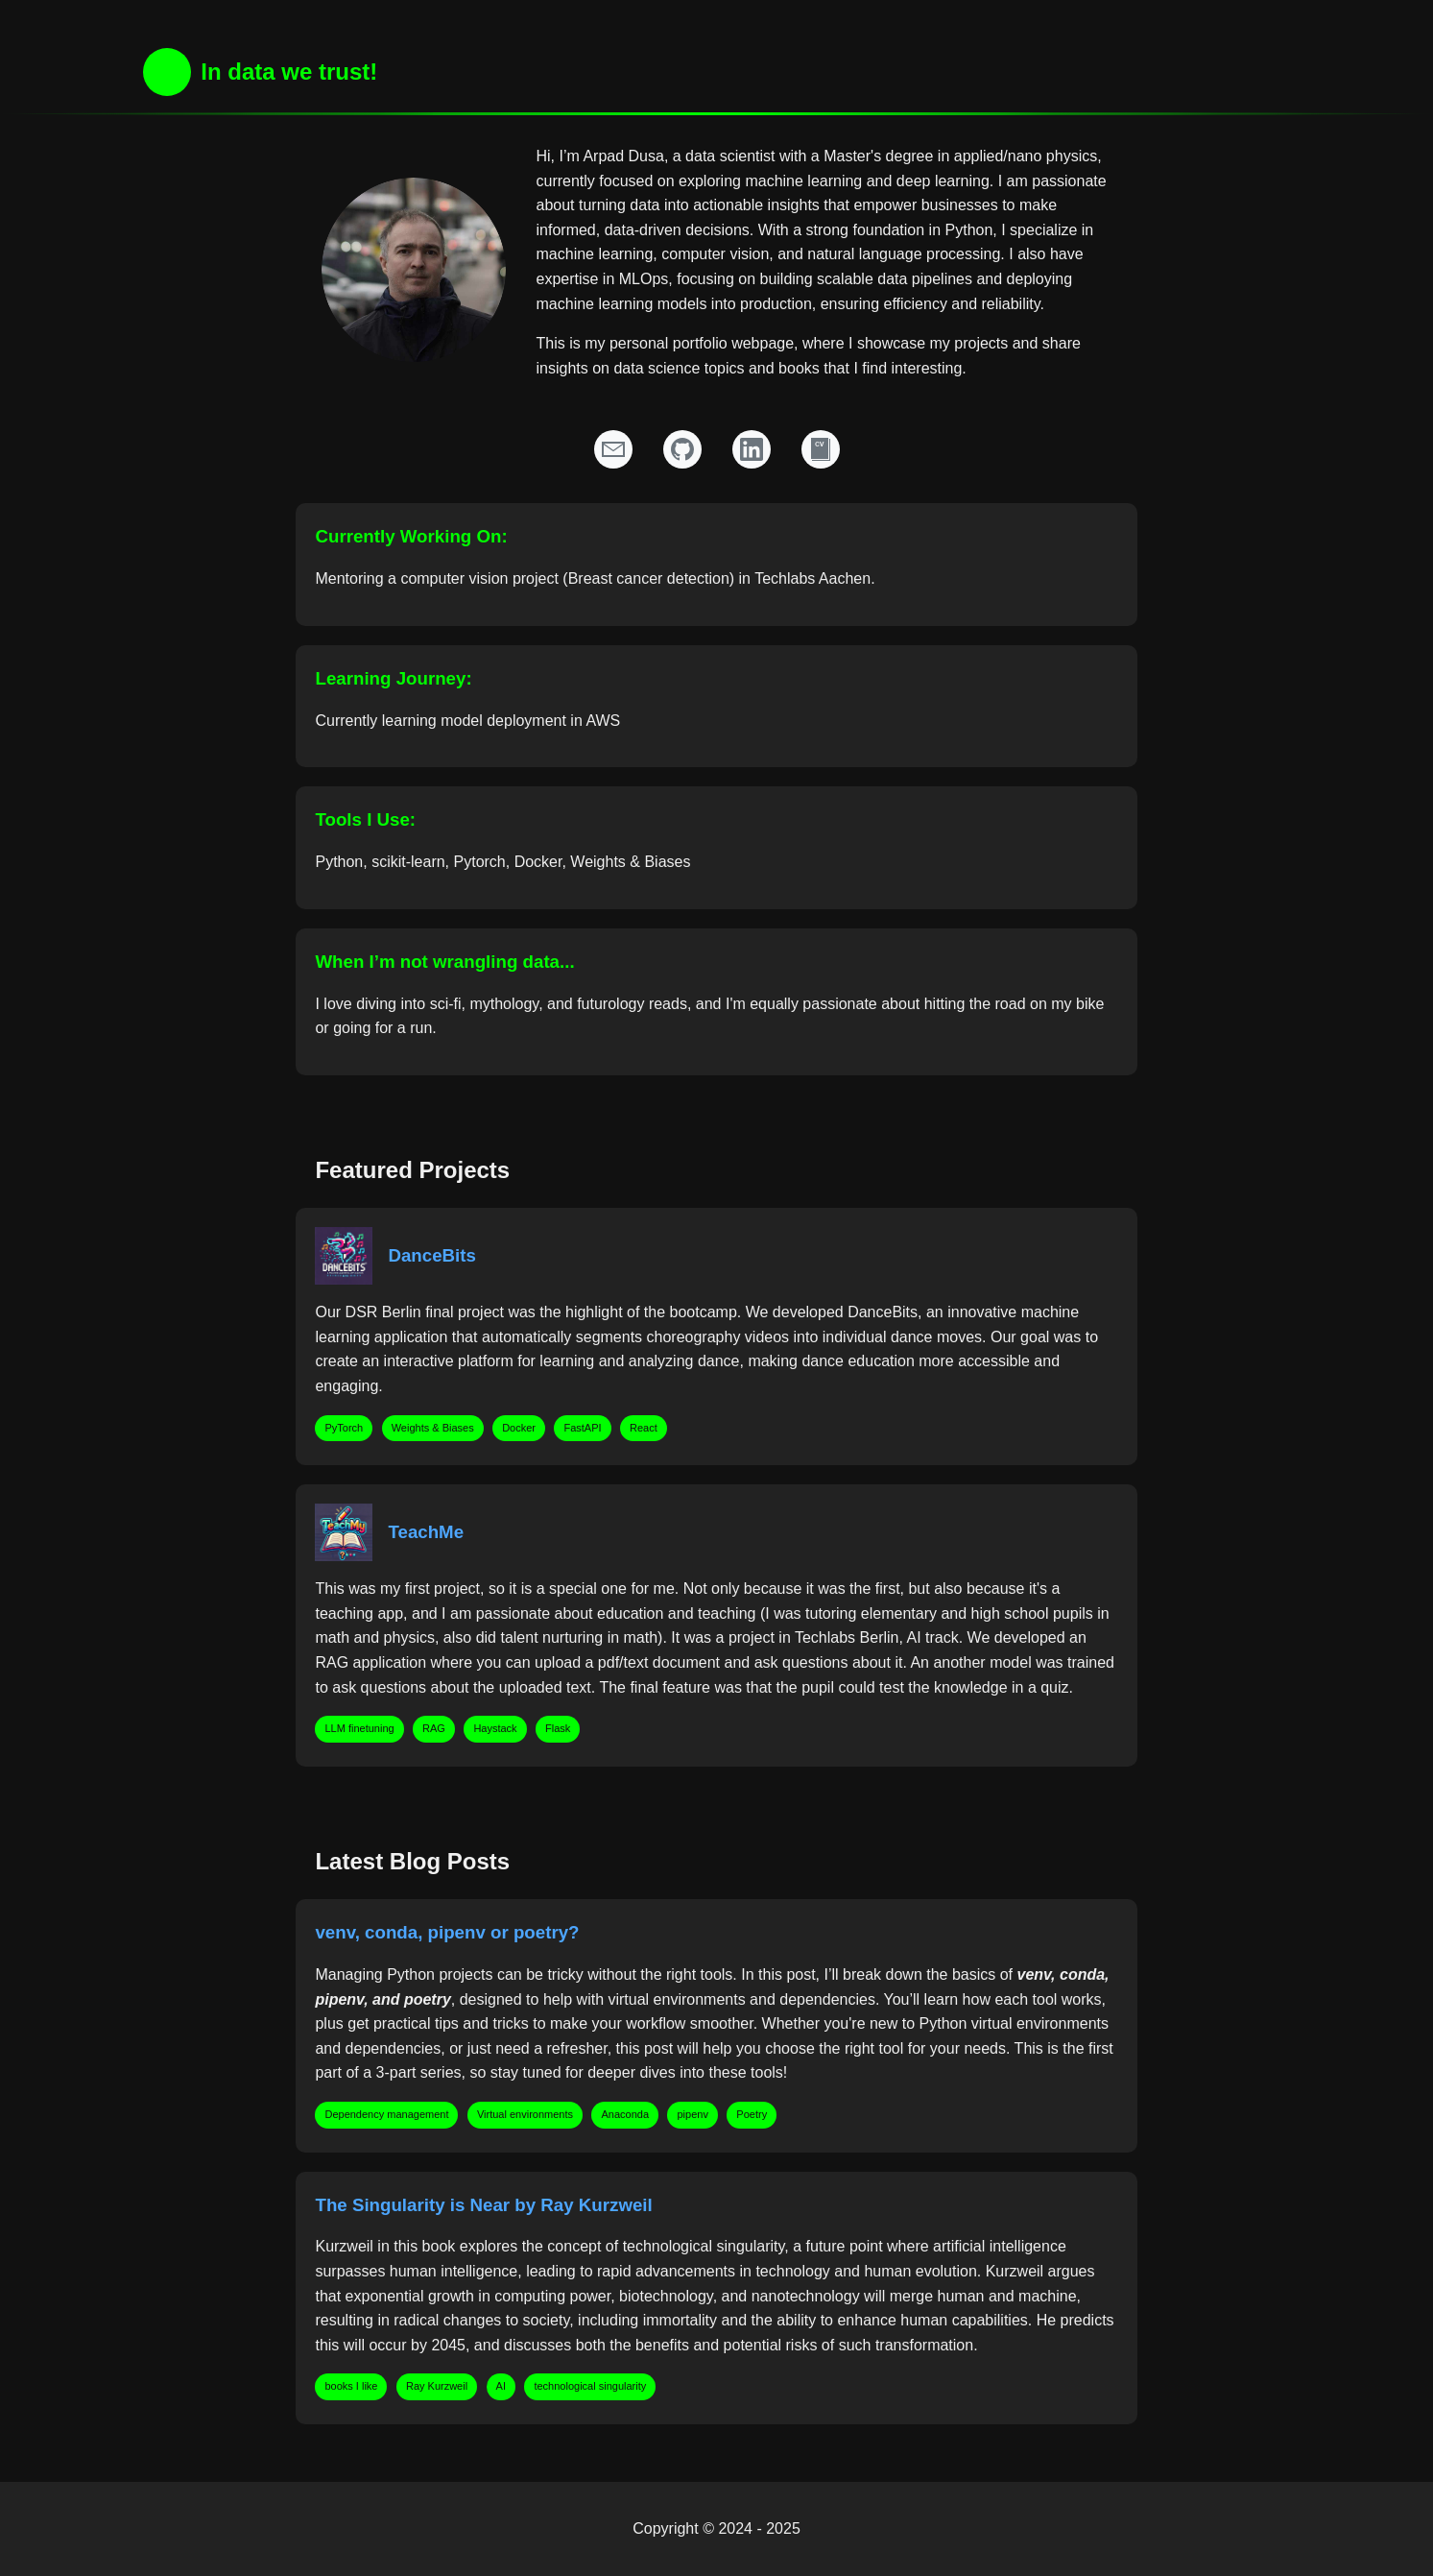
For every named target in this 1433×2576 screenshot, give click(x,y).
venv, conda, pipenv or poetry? (447, 1932)
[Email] (613, 449)
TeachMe (426, 1532)
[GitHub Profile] (682, 449)
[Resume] (820, 449)
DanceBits (431, 1255)
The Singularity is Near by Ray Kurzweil (483, 2205)
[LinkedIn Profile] (751, 449)
